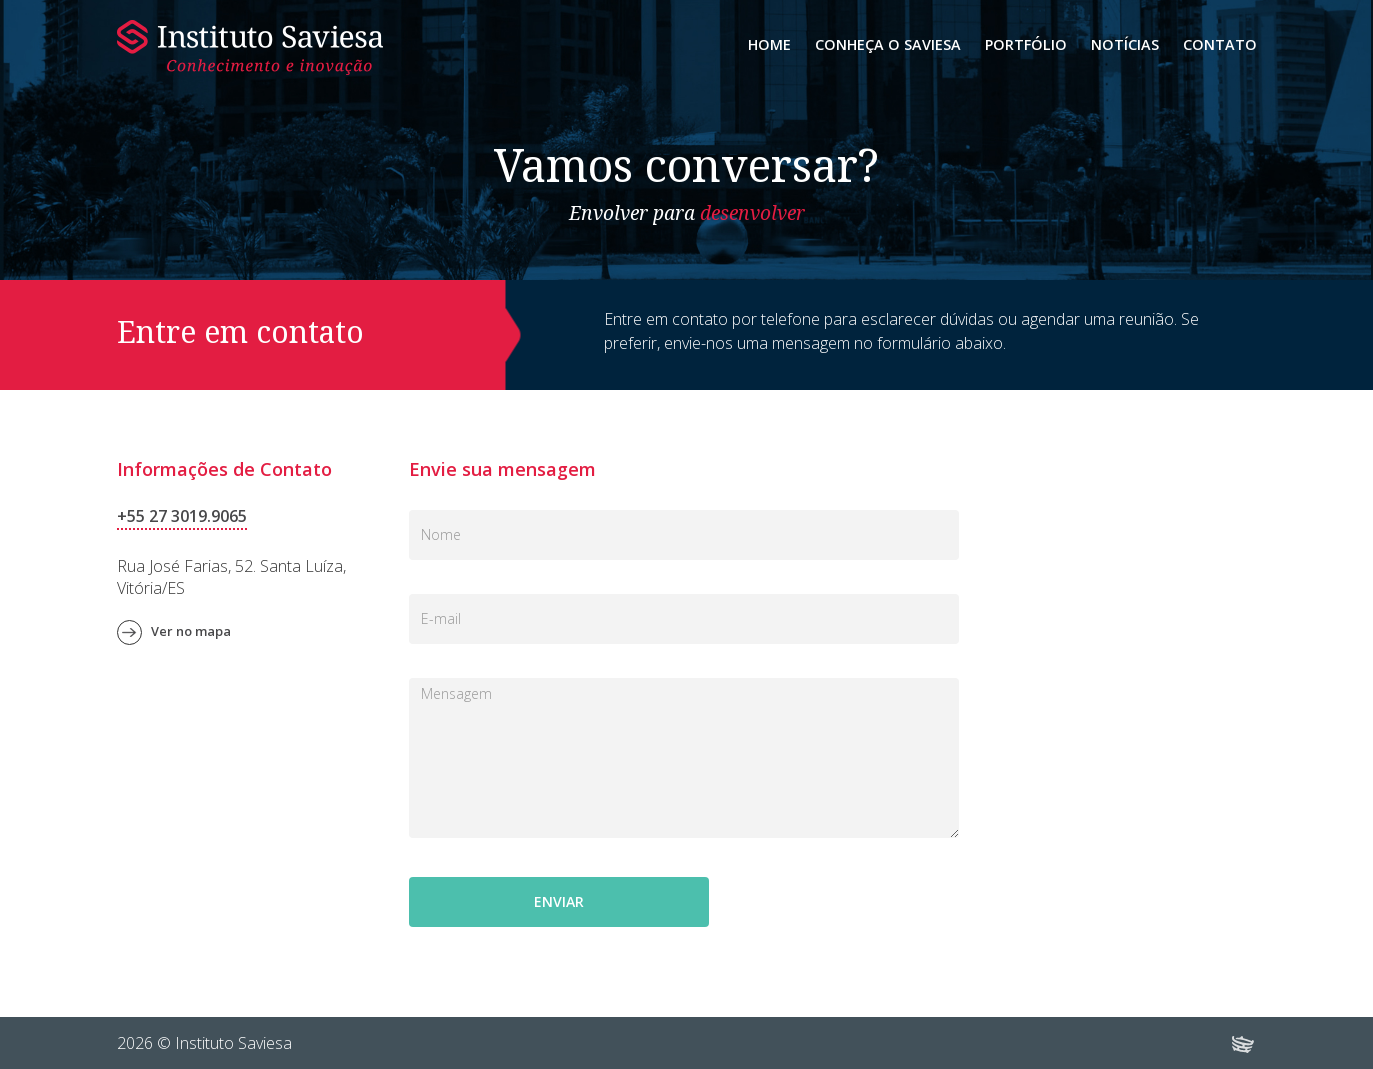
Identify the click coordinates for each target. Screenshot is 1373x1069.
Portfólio (1026, 44)
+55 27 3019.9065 (182, 516)
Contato (1220, 44)
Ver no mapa (191, 631)
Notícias (1125, 44)
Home (769, 44)
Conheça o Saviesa (888, 44)
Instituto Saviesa (250, 47)
